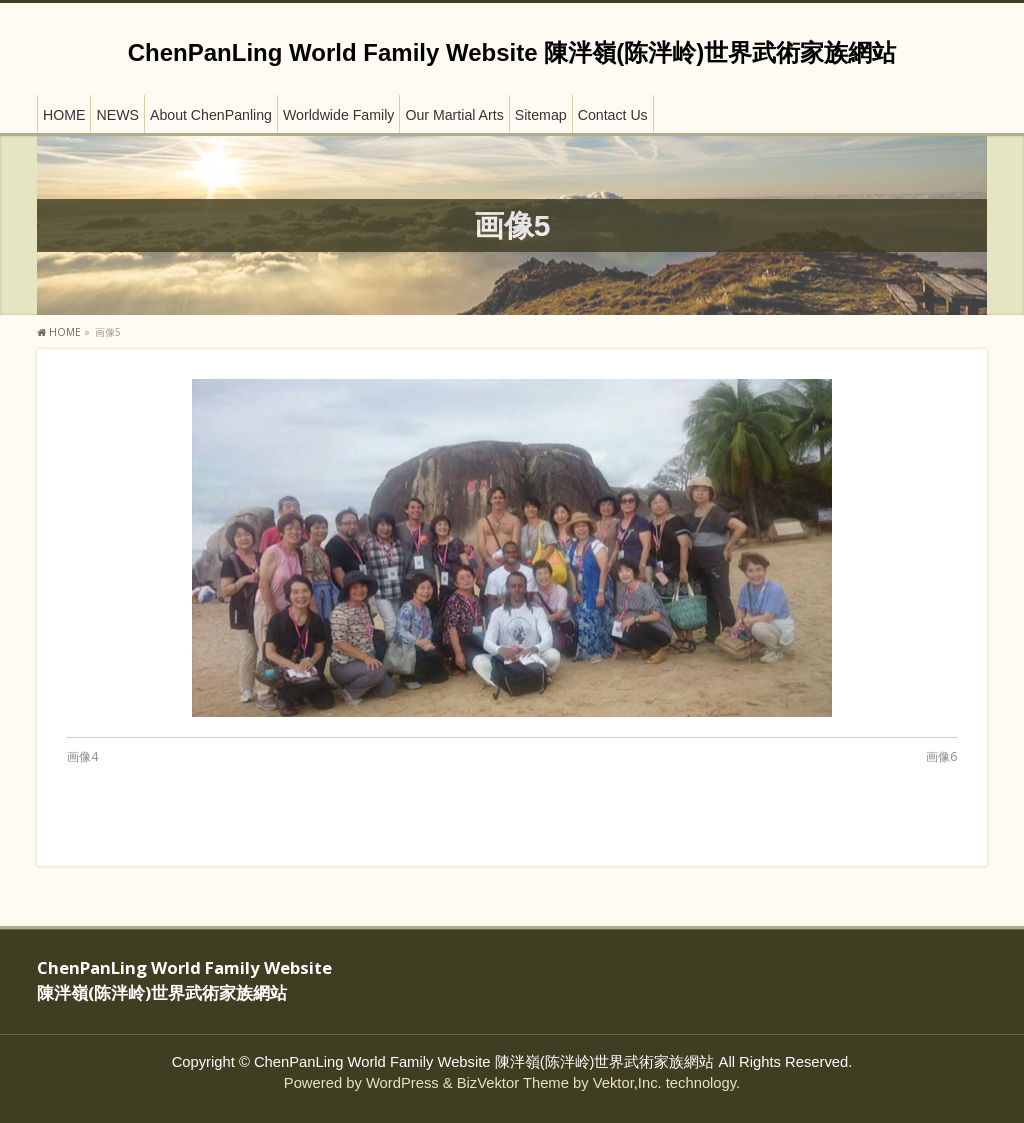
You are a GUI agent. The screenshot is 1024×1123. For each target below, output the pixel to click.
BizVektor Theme (513, 1083)
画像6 (941, 756)
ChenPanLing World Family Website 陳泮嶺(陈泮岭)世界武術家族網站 (512, 52)
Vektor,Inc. (627, 1083)
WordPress (402, 1083)
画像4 (82, 756)
